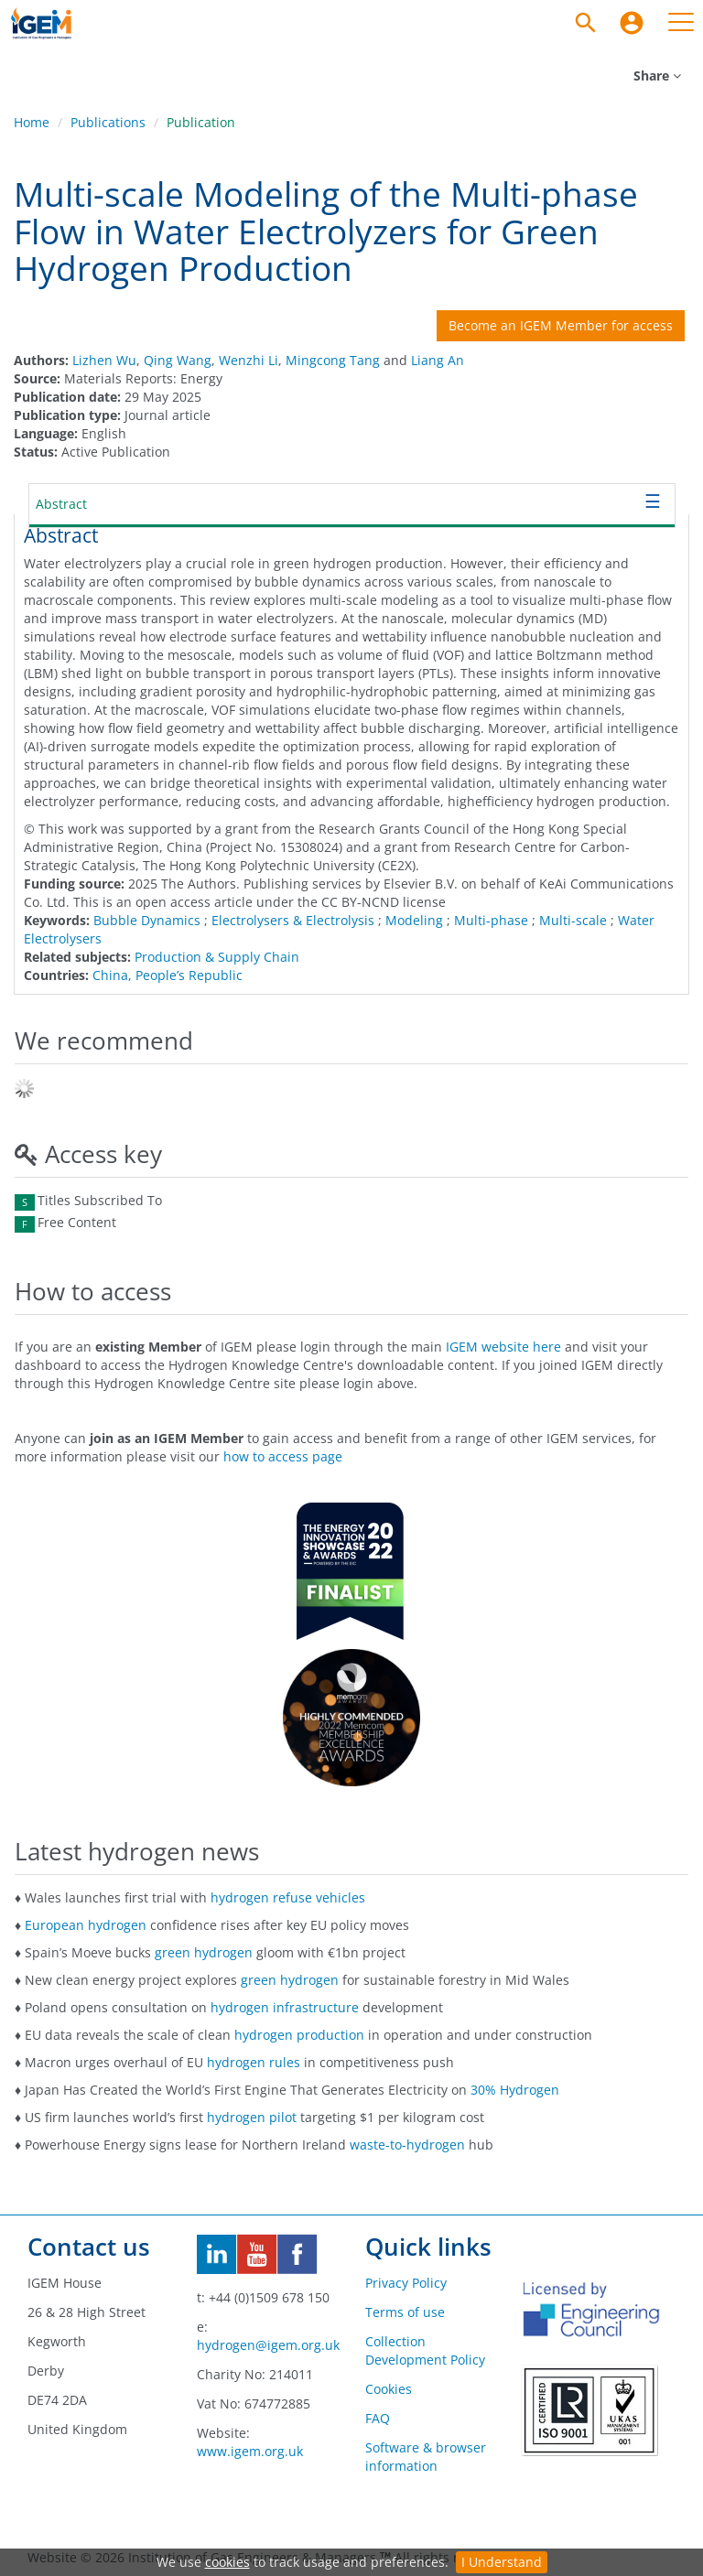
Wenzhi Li (248, 360)
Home (31, 122)
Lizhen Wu (104, 360)
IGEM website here (503, 1346)
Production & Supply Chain (217, 956)
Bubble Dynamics (146, 920)
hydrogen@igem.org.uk (268, 2345)
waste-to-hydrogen (407, 2144)
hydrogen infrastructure (285, 2007)
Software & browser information (425, 2456)
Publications (108, 122)
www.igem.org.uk (250, 2451)
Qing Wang (177, 360)
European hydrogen (85, 1925)
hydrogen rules (253, 2062)
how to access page (282, 1456)
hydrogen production (299, 2034)
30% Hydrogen (514, 2089)
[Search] (586, 23)
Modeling (414, 920)
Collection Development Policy (425, 2350)
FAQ (377, 2418)
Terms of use (405, 2312)
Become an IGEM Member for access (561, 325)
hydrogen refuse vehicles (288, 1897)
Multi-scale (573, 920)
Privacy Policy (406, 2282)
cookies (227, 2562)
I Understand (501, 2562)
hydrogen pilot (252, 2117)
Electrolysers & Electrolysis (292, 920)
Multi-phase (491, 920)
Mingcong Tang (333, 360)
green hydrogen (204, 1952)
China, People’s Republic (167, 975)
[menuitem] (631, 23)
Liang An (437, 360)
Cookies (388, 2389)
